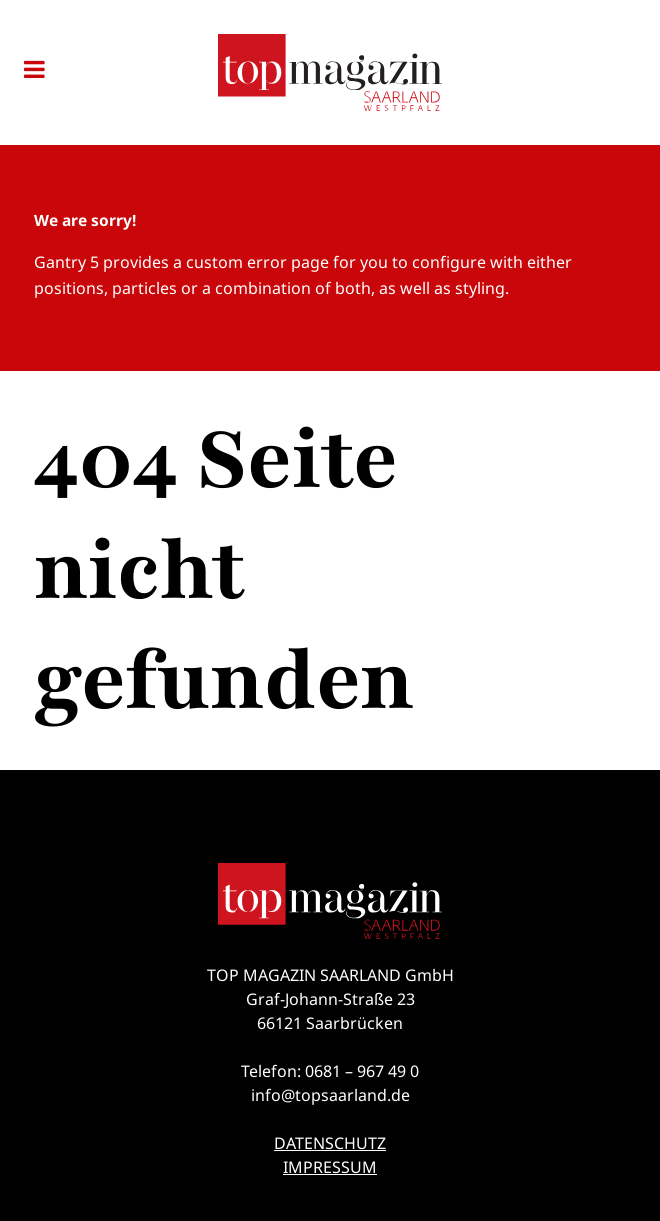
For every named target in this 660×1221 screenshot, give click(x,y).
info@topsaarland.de (330, 1095)
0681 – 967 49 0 (362, 1071)
